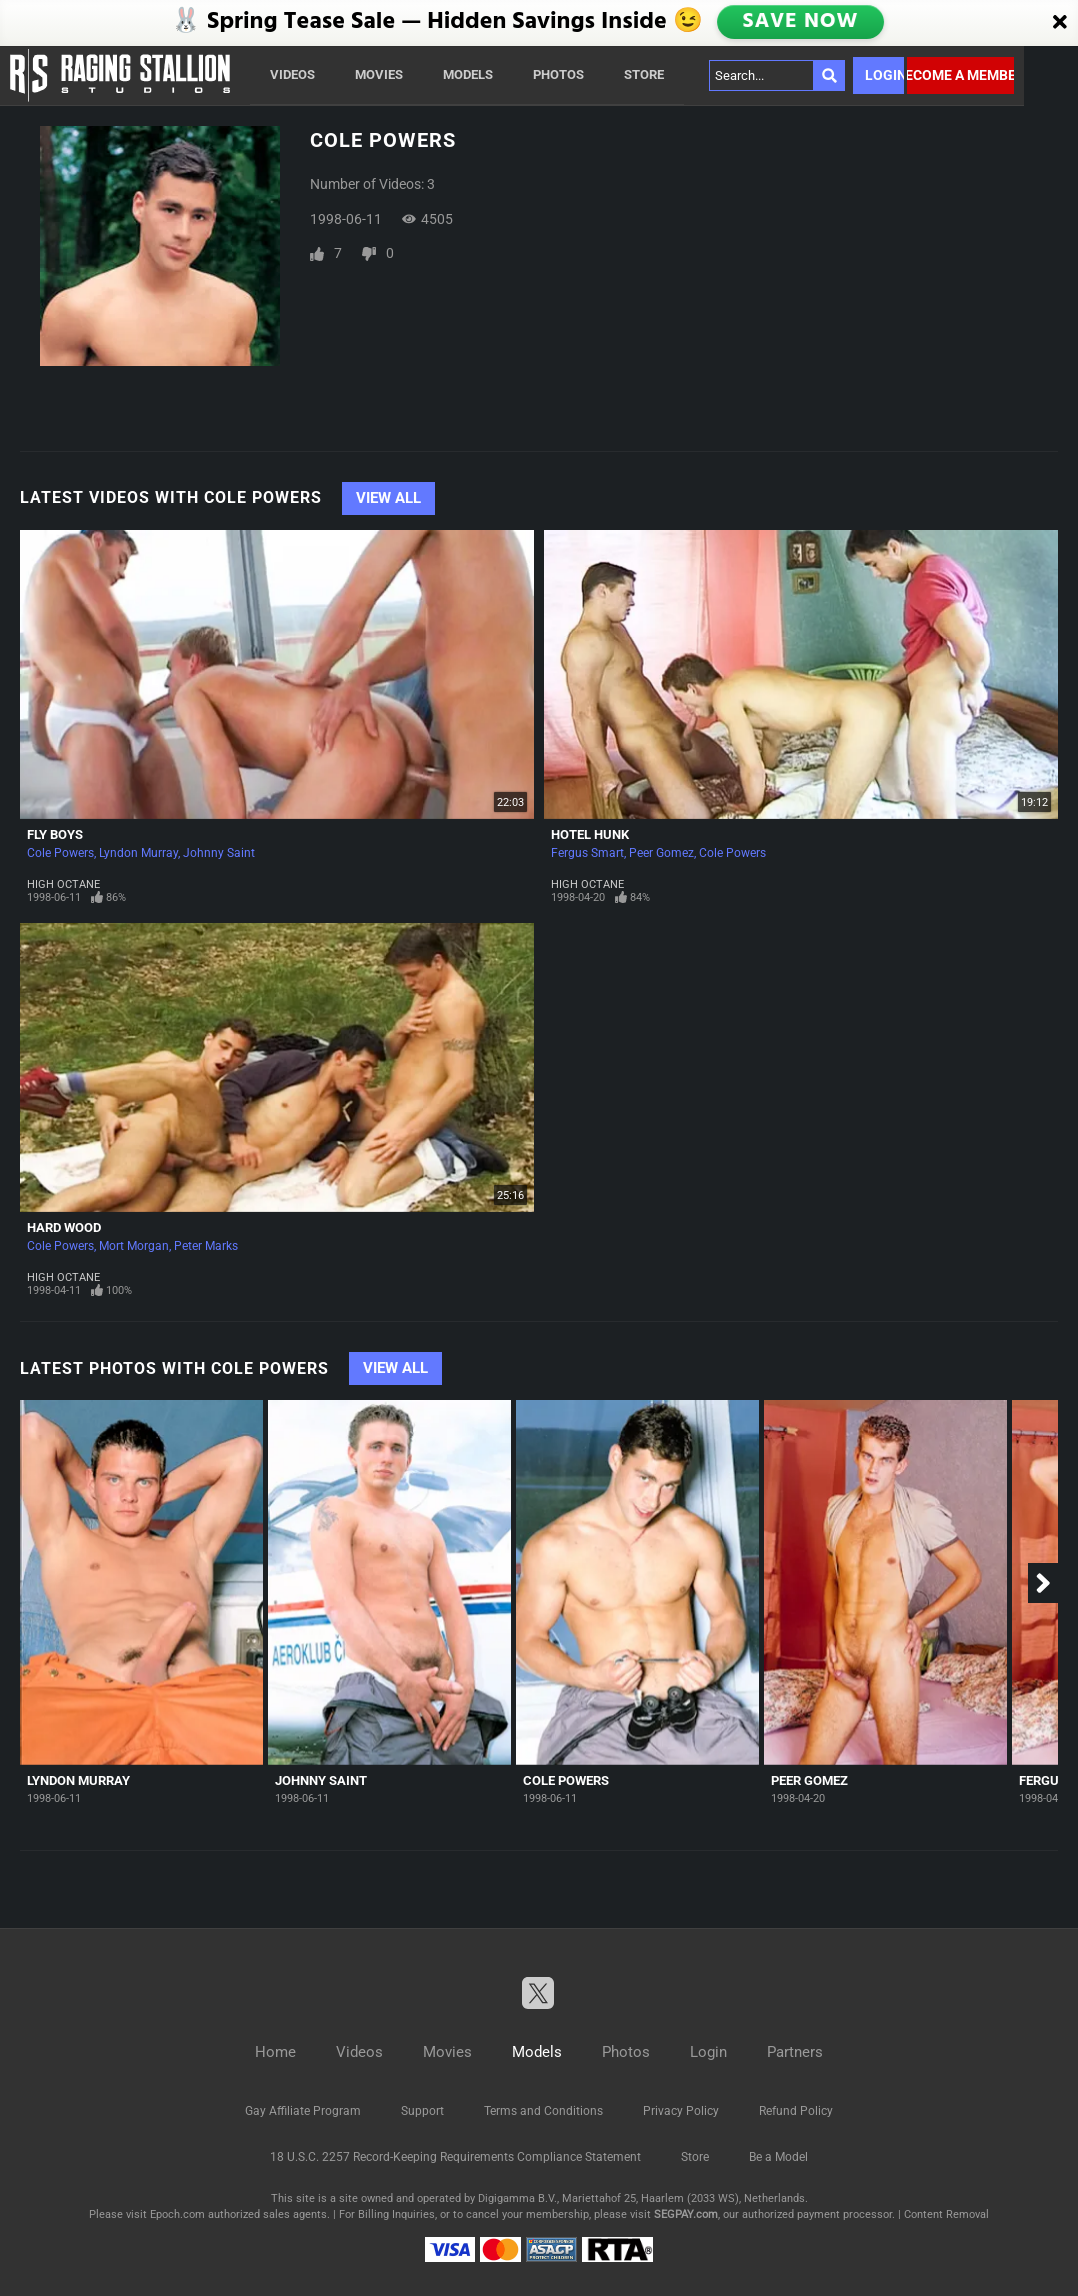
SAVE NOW (802, 22)
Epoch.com (177, 2214)
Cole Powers (60, 853)
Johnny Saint (219, 853)
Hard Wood (64, 1227)
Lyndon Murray (138, 853)
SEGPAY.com (686, 2214)
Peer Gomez (661, 853)
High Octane (63, 884)
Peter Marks (206, 1246)
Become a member (960, 75)
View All (388, 498)
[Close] (1060, 23)
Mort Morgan (134, 1246)
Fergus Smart (587, 853)
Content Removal (946, 2214)
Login (884, 75)
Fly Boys (55, 834)
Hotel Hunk (590, 834)
